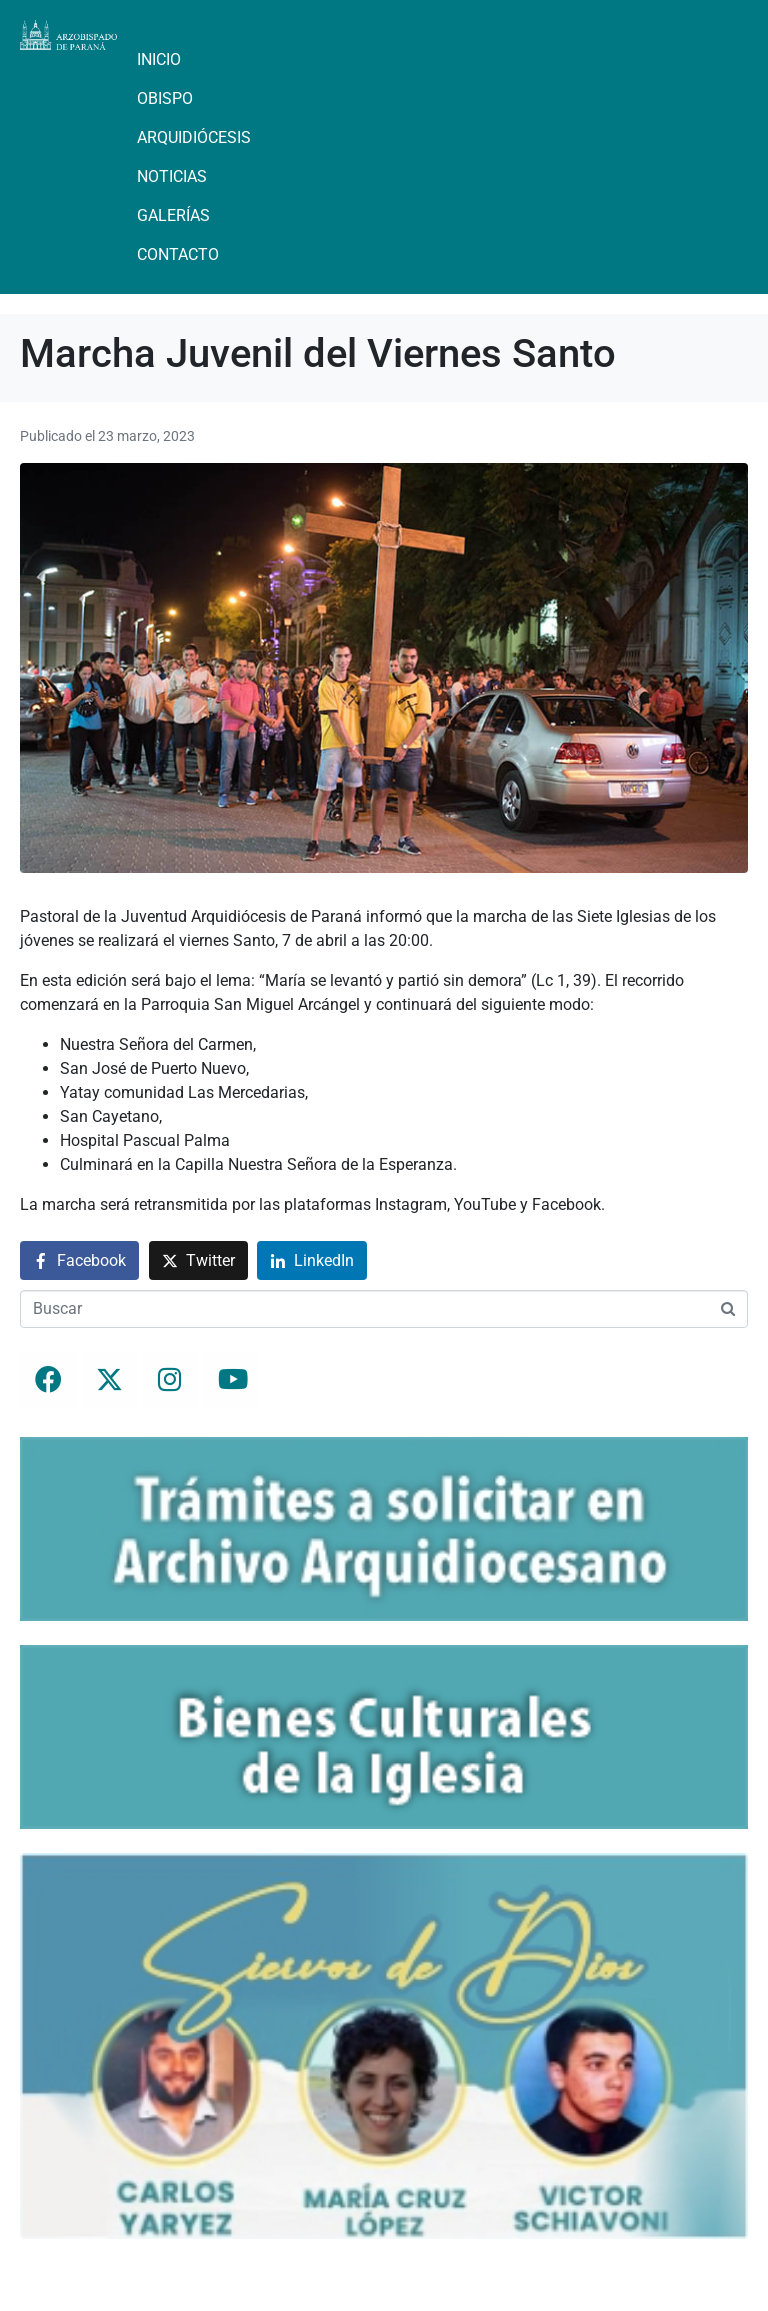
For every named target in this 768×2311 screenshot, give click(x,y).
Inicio (159, 59)
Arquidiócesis (194, 137)
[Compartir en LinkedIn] (312, 1260)
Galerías (173, 215)
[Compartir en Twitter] (198, 1260)
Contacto (178, 254)
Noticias (172, 176)
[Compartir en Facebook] (79, 1260)
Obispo (165, 98)
